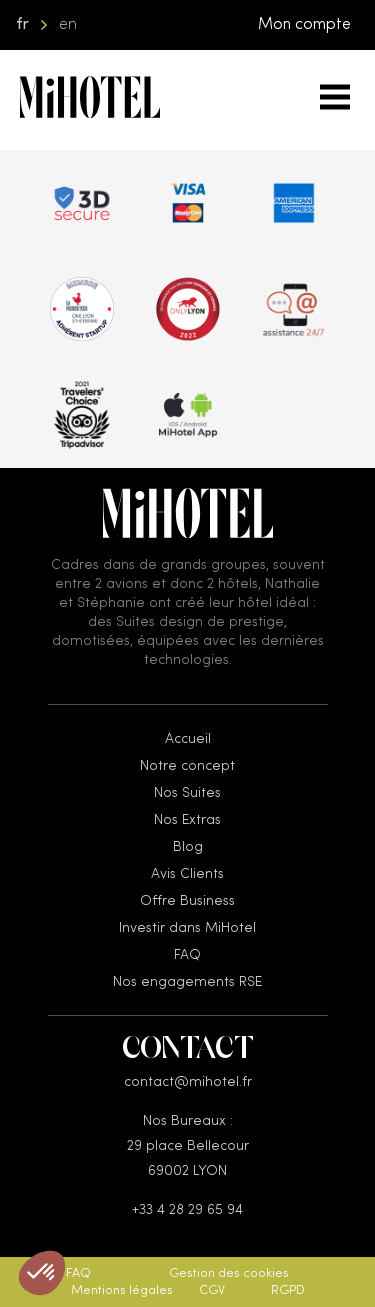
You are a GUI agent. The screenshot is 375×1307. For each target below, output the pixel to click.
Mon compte (304, 25)
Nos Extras (187, 820)
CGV (212, 1290)
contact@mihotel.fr (188, 1082)
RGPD (288, 1290)
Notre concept (187, 766)
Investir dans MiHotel (187, 928)
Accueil (188, 739)
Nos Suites (187, 793)
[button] (42, 1273)
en (68, 25)
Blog (188, 847)
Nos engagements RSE (187, 982)
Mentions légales (122, 1290)
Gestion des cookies (229, 1273)
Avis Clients (187, 874)
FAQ (187, 955)
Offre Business (187, 901)
